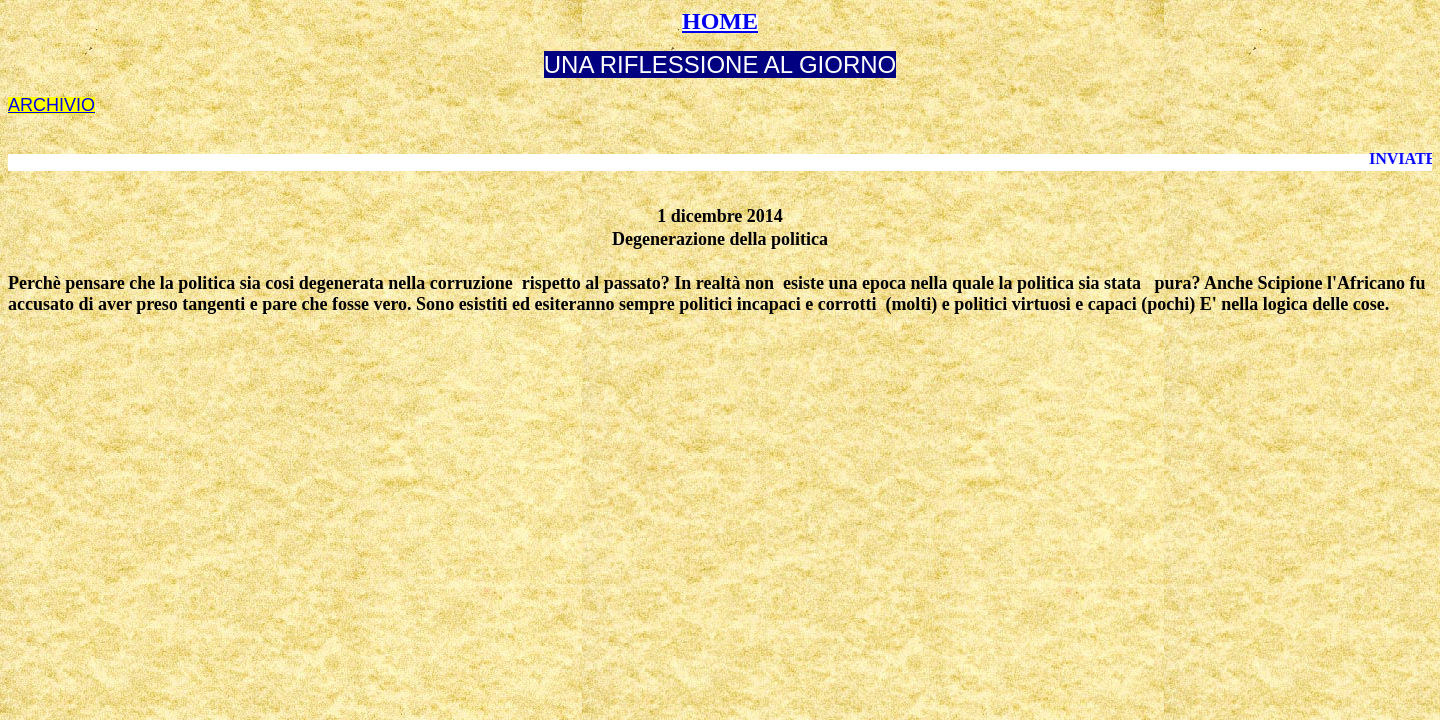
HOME (720, 21)
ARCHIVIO (51, 105)
